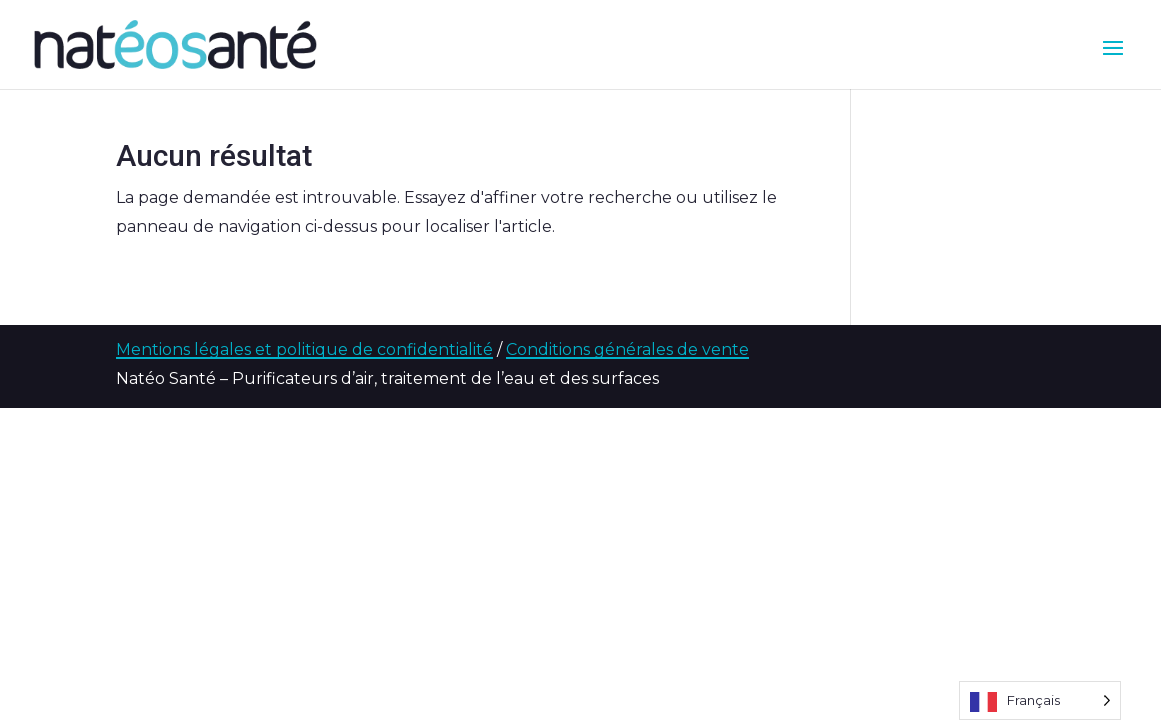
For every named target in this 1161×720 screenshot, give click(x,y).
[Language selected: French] (1040, 700)
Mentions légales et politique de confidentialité (304, 349)
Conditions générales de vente (627, 349)
